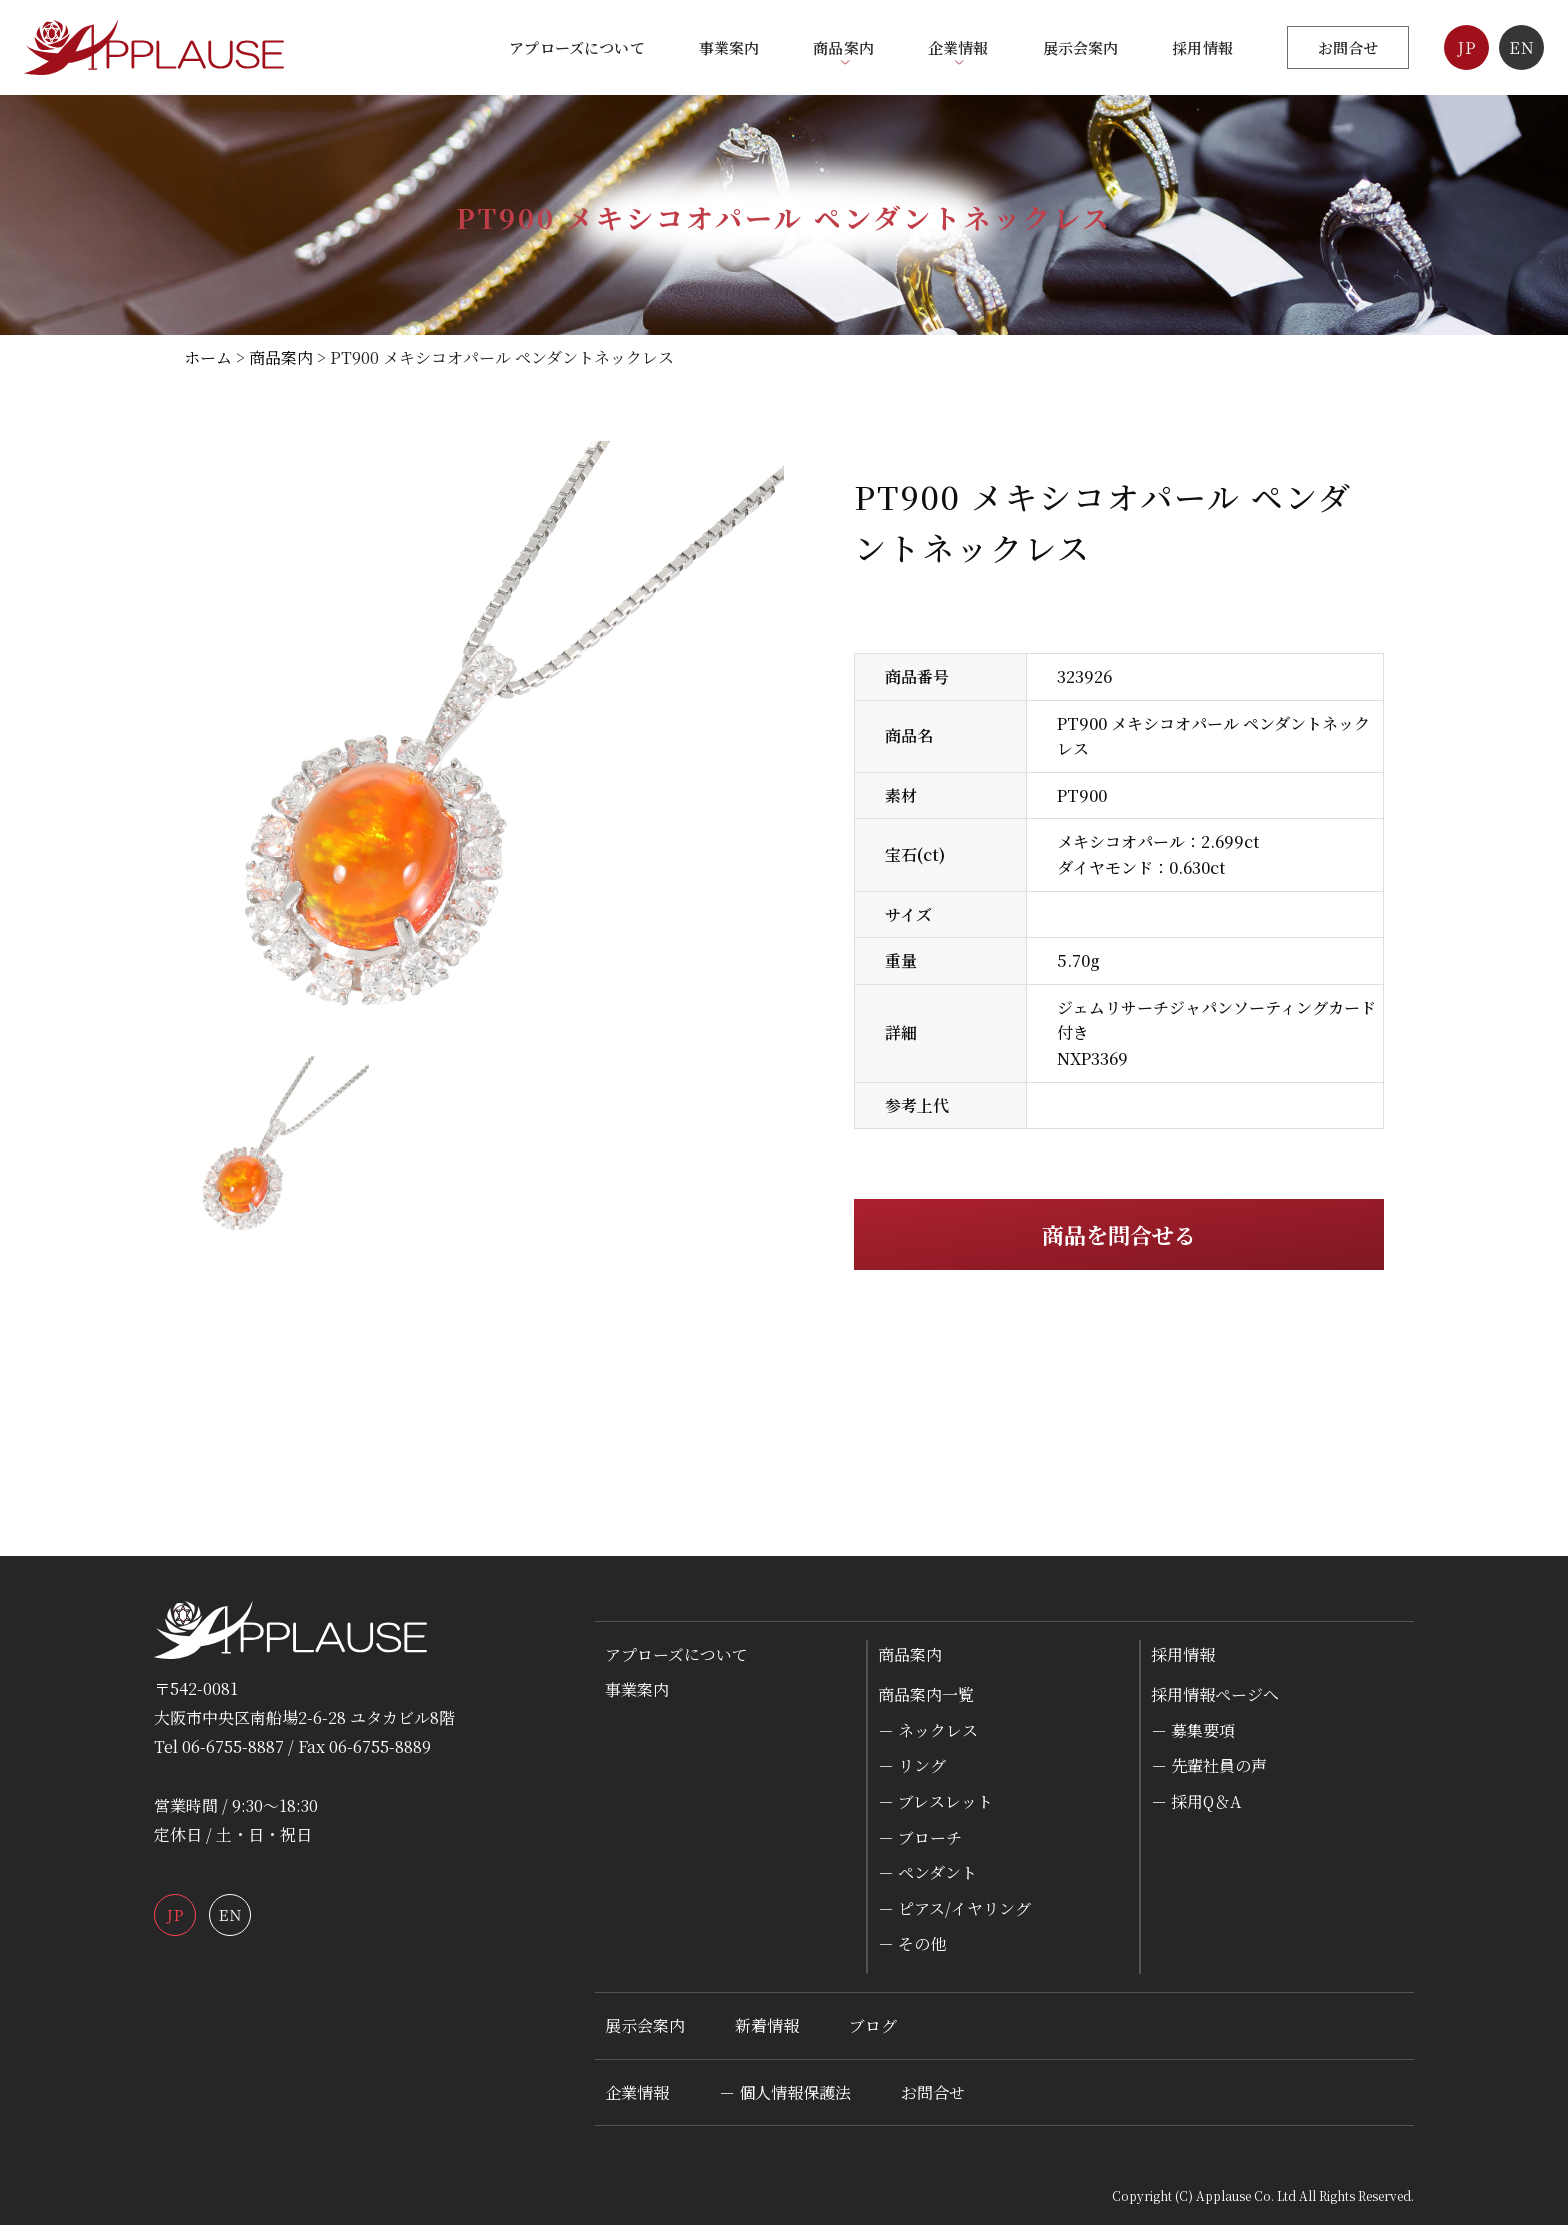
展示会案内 (1081, 47)
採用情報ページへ (1215, 1694)
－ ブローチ (920, 1837)
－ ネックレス (928, 1730)
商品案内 (910, 1654)
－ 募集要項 (1193, 1730)
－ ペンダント (927, 1872)
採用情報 (1202, 47)
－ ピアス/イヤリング (954, 1908)
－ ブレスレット (935, 1801)
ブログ (873, 2025)
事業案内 (729, 47)
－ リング (912, 1765)
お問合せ (1348, 47)
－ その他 (912, 1943)
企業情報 (637, 2092)
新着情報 (767, 2025)
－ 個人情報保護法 (785, 2092)
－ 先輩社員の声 (1209, 1765)
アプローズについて (576, 47)
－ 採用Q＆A (1196, 1801)
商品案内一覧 (926, 1694)
